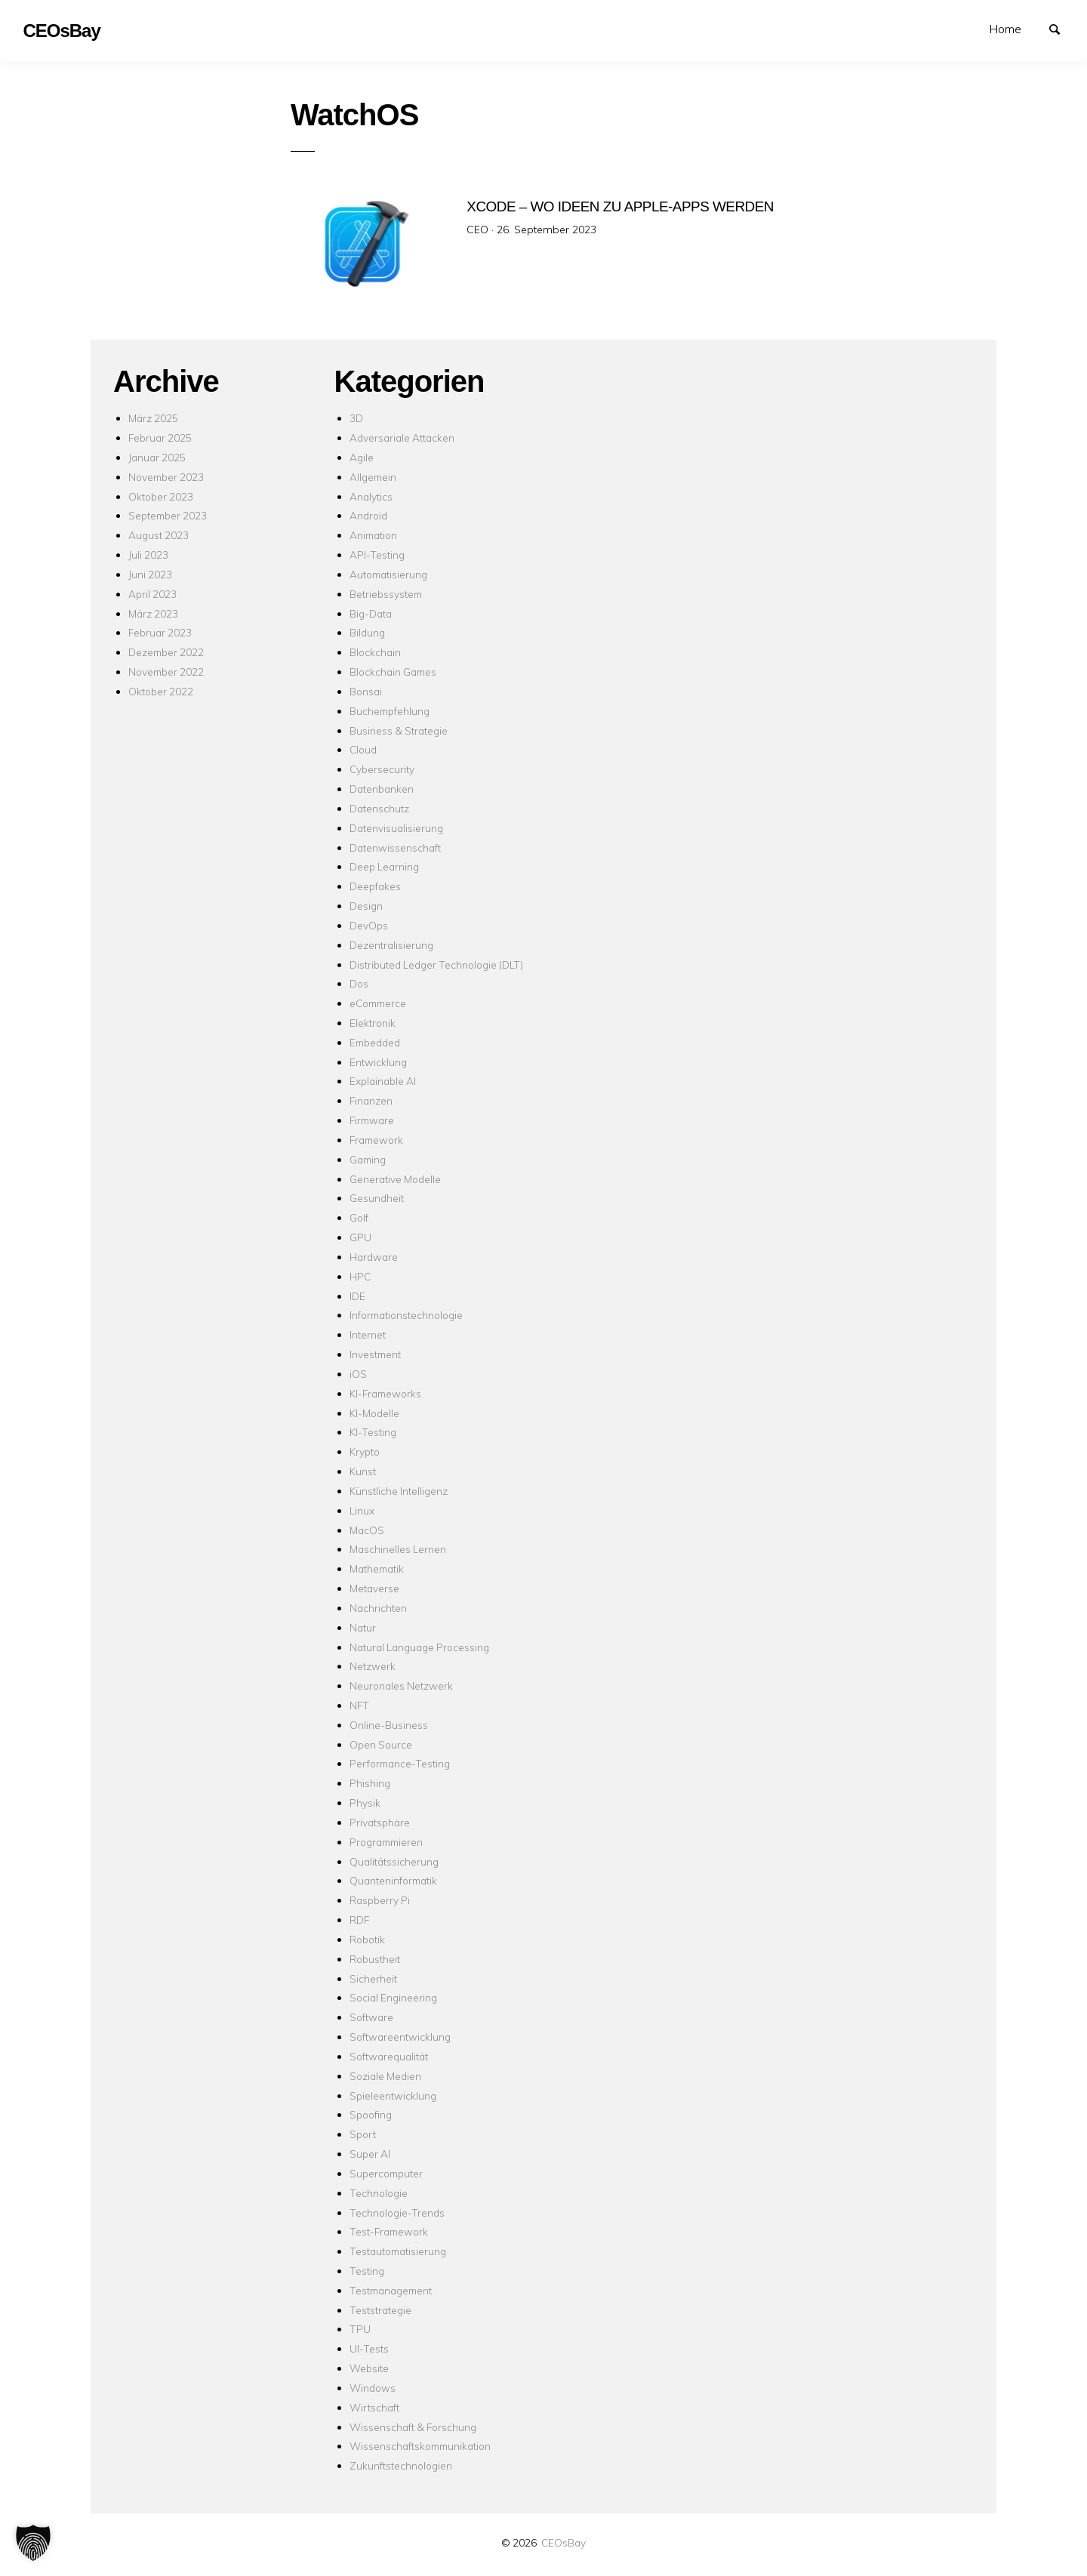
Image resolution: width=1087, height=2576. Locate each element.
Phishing (370, 1782)
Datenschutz (379, 808)
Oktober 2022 (160, 691)
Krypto (365, 1451)
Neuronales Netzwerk (401, 1685)
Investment (375, 1354)
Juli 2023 (148, 554)
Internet (368, 1334)
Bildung (367, 632)
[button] (33, 2543)
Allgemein (373, 476)
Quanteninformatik (393, 1880)
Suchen (1061, 28)
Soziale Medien (385, 2075)
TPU (360, 2328)
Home (1005, 28)
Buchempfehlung (390, 710)
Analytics (371, 496)
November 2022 (166, 671)
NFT (359, 1705)
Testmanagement (391, 2290)
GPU (360, 1237)
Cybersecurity (382, 769)
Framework (376, 1139)
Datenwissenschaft (395, 847)
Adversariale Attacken (402, 437)
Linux (362, 1510)
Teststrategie (380, 2309)
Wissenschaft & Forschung (413, 2426)
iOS (358, 1373)
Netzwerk (373, 1665)
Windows (373, 2387)
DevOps (369, 925)
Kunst (363, 1471)
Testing (367, 2270)
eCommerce (378, 1003)
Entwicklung (378, 1061)
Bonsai (366, 691)
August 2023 (158, 534)
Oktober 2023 (160, 496)
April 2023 (152, 593)
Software (371, 2017)
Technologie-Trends (397, 2212)
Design (366, 905)
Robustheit (375, 1958)
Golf (359, 1217)
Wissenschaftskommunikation (420, 2445)
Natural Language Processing (419, 1647)
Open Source (381, 1744)
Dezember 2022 (166, 652)
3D (356, 417)
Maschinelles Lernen (398, 1548)
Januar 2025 (157, 457)
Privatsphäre (380, 1822)
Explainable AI (383, 1080)
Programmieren (386, 1841)
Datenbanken (382, 788)
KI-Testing (373, 1431)
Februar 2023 (160, 632)
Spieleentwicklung (393, 2095)
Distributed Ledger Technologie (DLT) (436, 964)
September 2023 (167, 515)
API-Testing (377, 554)
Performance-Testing (400, 1763)
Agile (362, 457)
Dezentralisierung (391, 944)
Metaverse (374, 1588)
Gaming (368, 1159)
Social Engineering (393, 1997)
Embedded (375, 1042)
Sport (363, 2134)
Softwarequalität (389, 2056)
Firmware (372, 1120)
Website (369, 2368)
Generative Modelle (395, 1178)
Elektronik (373, 1022)
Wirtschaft (374, 2407)
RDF (359, 1919)
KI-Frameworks (385, 1393)
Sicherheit (373, 1978)
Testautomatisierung (398, 2251)
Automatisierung (388, 574)
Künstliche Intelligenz (399, 1490)
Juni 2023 (150, 574)
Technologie (379, 2192)
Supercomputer (386, 2173)
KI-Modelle (374, 1413)
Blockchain (375, 652)
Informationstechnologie (406, 1314)
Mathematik (377, 1568)
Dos (359, 983)
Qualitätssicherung (394, 1861)
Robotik (367, 1939)
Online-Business (389, 1724)
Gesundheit (377, 1197)
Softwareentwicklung (400, 2036)
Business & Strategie (399, 730)
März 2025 (153, 417)
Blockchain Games (393, 671)
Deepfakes (375, 886)
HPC (360, 1276)
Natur (363, 1627)
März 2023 (153, 613)
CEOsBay (563, 2542)
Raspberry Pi (380, 1899)
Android (368, 515)
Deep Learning (384, 866)
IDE (357, 1296)
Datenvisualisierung (396, 827)
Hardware (374, 1256)
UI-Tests (369, 2348)
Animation (373, 534)
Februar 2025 (160, 437)
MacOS (367, 1530)
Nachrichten (378, 1607)
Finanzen (371, 1100)
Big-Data (371, 613)
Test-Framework (389, 2231)
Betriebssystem (386, 593)
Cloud (363, 749)
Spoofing (371, 2114)
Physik (365, 1802)
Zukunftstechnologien (401, 2465)
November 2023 (166, 476)
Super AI (370, 2153)
